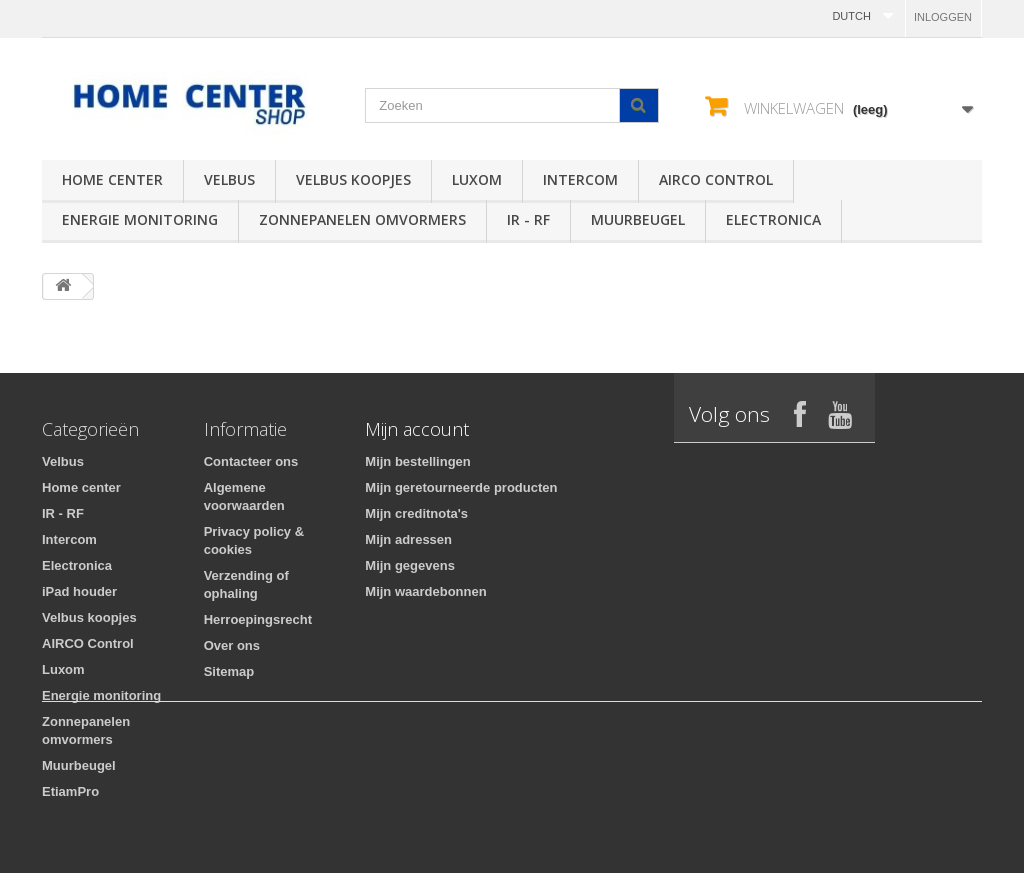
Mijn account (417, 429)
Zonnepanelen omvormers (362, 219)
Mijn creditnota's (416, 513)
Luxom (477, 179)
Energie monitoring (140, 219)
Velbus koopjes (353, 179)
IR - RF (528, 219)
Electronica (773, 219)
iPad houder (79, 591)
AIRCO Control (716, 179)
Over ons (232, 645)
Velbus (229, 179)
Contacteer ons (251, 461)
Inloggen (943, 17)
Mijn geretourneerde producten (461, 487)
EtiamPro (70, 791)
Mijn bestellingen (417, 461)
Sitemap (229, 671)
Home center (112, 179)
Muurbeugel (638, 219)
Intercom (580, 179)
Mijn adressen (408, 539)
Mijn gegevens (410, 565)
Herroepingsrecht (258, 619)
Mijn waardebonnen (425, 591)
